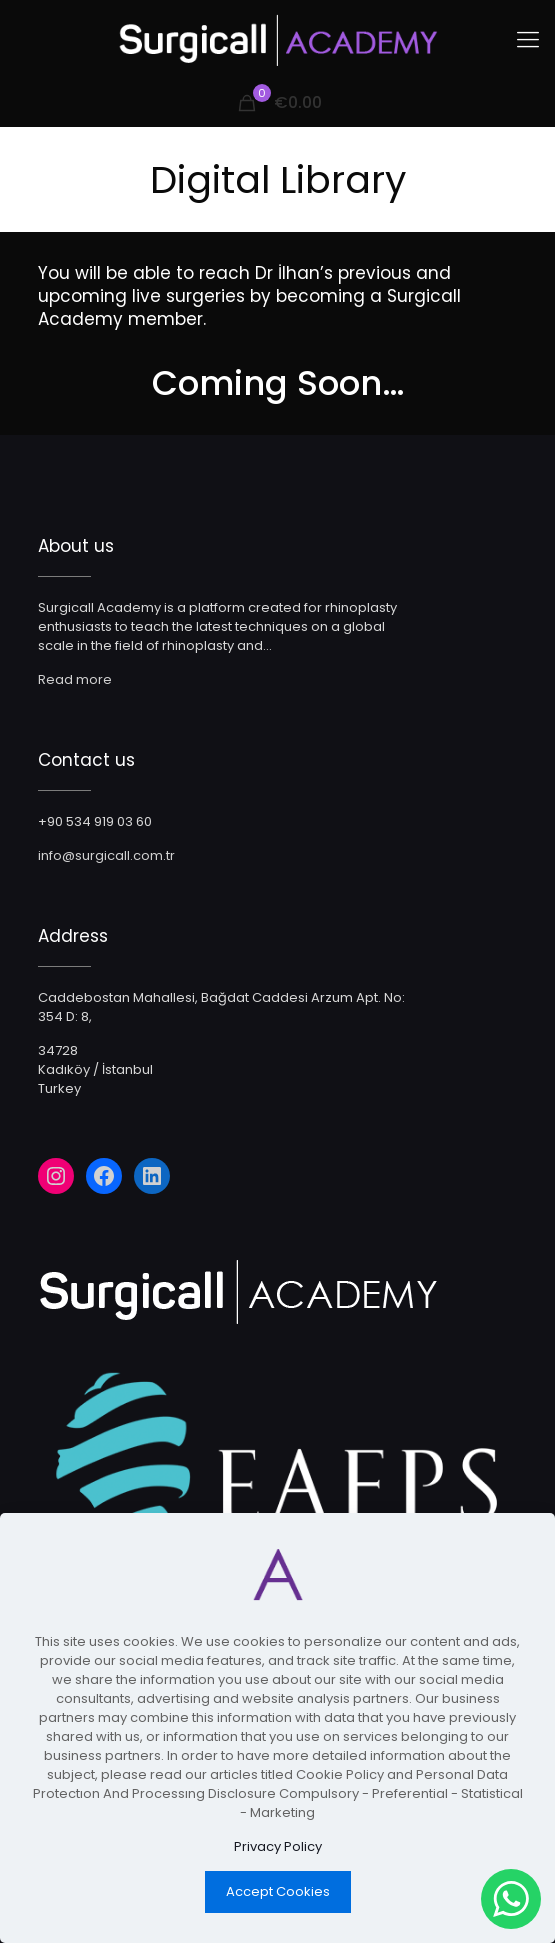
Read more (75, 679)
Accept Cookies (278, 1891)
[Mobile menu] (528, 40)
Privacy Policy (278, 1846)
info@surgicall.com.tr (106, 855)
